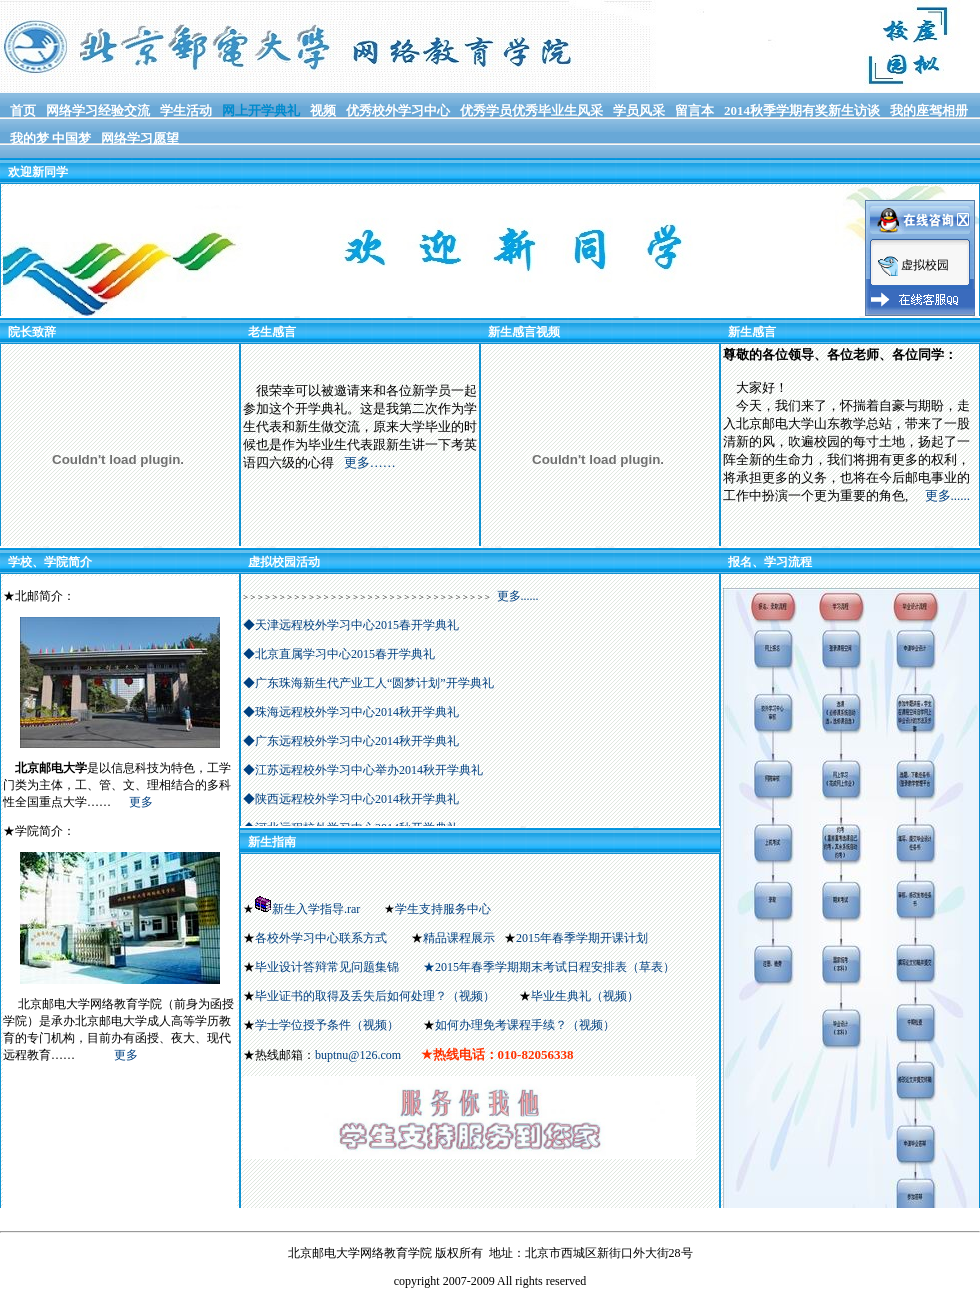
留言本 (694, 110)
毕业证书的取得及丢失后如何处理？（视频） (375, 996)
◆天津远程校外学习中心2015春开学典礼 (351, 625)
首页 (23, 110)
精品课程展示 (459, 938)
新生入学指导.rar (316, 909)
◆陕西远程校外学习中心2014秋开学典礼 (351, 799)
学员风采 (639, 110)
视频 (323, 110)
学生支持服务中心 (443, 909)
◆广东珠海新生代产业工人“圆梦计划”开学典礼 (368, 683)
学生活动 (186, 110)
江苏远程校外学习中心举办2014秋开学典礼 (369, 770)
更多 (141, 802)
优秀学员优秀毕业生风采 (531, 110)
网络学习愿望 (140, 138)
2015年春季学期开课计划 (583, 938)
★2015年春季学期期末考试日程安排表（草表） (549, 967)
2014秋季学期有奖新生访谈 (802, 110)
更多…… (370, 462)
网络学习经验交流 (98, 110)
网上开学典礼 (261, 110)
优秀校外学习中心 (398, 110)
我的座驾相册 (929, 110)
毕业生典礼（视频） (585, 996)
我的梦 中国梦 (50, 138)
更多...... (948, 495)
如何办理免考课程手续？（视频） (525, 1025)
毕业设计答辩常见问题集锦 (327, 967)
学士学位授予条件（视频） (327, 1025)
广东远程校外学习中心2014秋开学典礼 (357, 741)
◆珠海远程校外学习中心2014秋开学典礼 (351, 712)
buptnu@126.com (358, 1055)
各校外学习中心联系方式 (321, 938)
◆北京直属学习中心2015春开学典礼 (339, 654)
